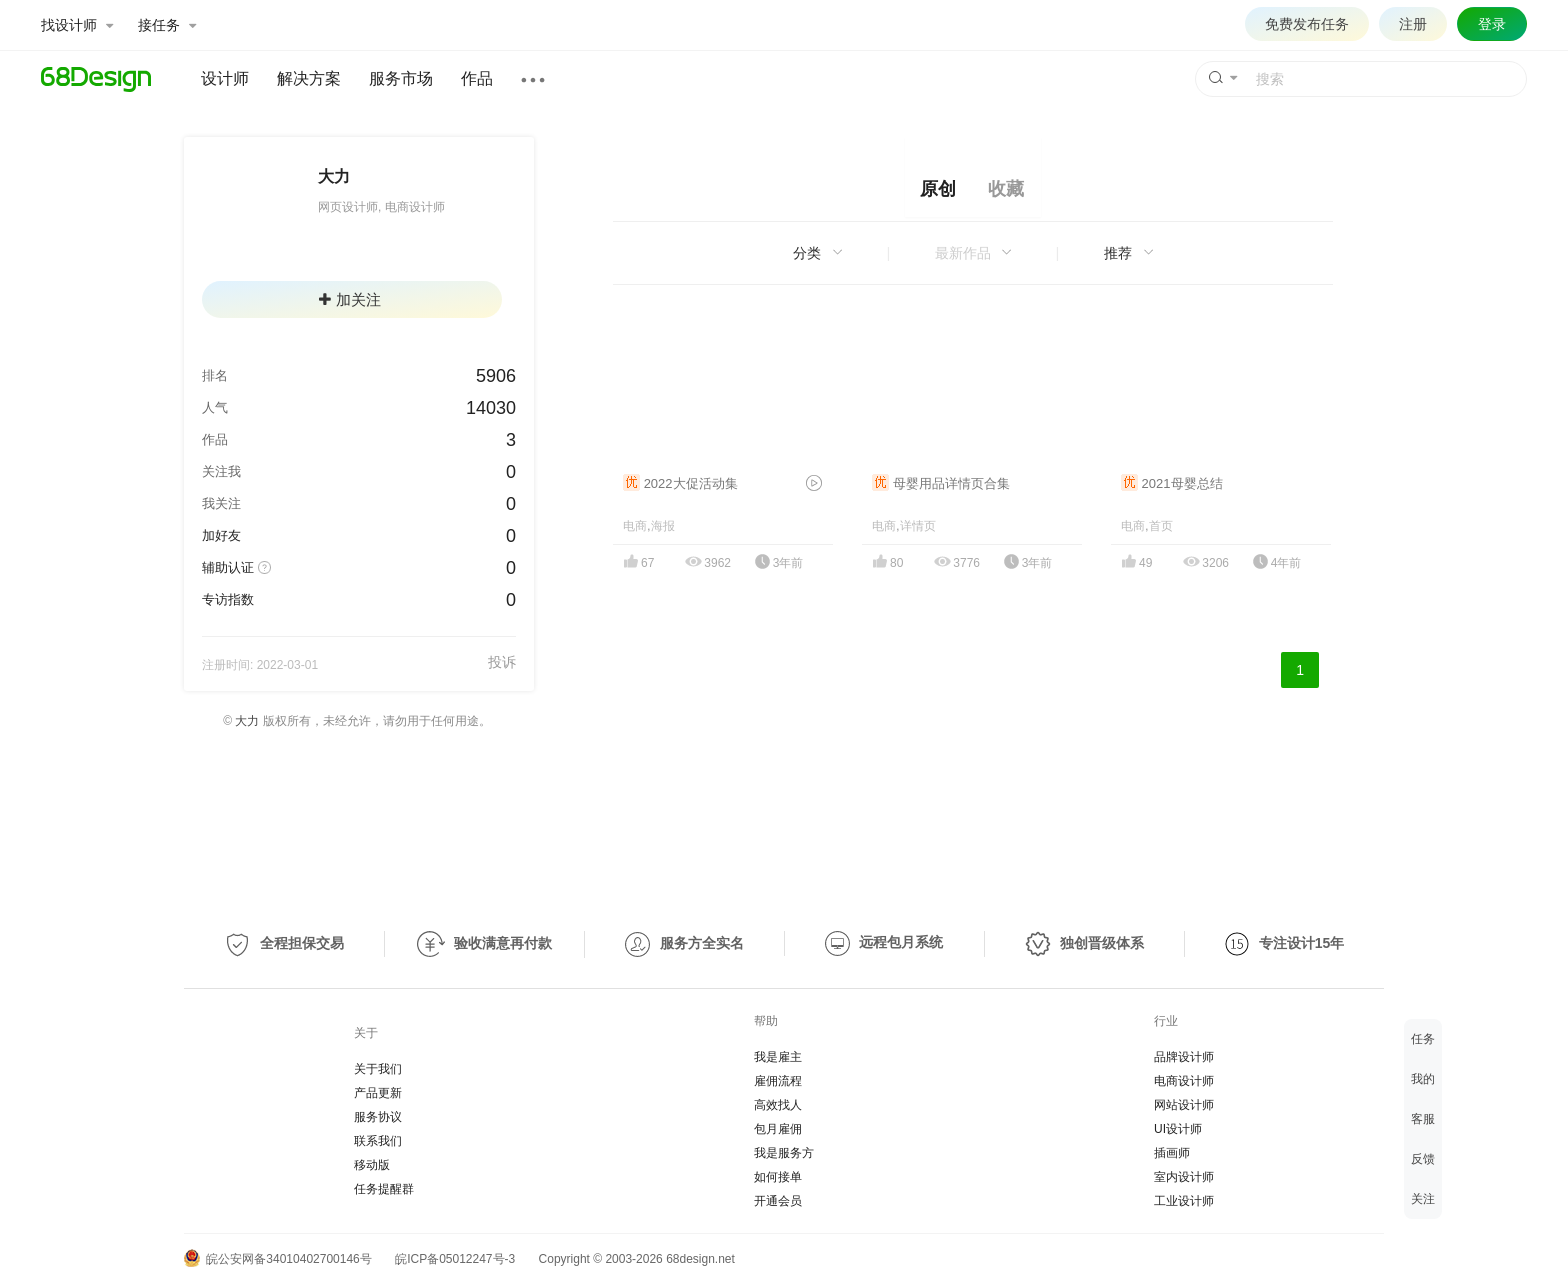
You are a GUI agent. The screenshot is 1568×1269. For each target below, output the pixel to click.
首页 (1161, 526)
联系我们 (378, 1141)
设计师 (225, 78)
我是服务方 (784, 1153)
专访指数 (228, 599)
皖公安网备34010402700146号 (278, 1259)
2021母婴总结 (1172, 483)
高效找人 (778, 1105)
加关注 (350, 299)
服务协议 (378, 1117)
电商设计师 (1184, 1081)
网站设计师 (1184, 1105)
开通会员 (778, 1201)
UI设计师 (1178, 1129)
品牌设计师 (1184, 1057)
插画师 (1172, 1153)
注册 (1413, 24)
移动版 (372, 1165)
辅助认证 (228, 567)
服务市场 (401, 78)
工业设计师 (1184, 1201)
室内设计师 (1184, 1177)
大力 (247, 721)
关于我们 (378, 1069)
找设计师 (77, 25)
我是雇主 (778, 1057)
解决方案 (309, 78)
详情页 (918, 526)
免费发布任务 (1307, 24)
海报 (663, 526)
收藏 (1006, 189)
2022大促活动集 (680, 483)
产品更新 (378, 1093)
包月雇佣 (778, 1129)
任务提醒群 (384, 1189)
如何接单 (778, 1177)
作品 (477, 78)
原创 (938, 189)
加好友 (221, 535)
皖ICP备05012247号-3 (455, 1259)
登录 (1492, 24)
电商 (635, 526)
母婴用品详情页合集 (941, 483)
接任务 (167, 25)
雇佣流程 (778, 1081)
